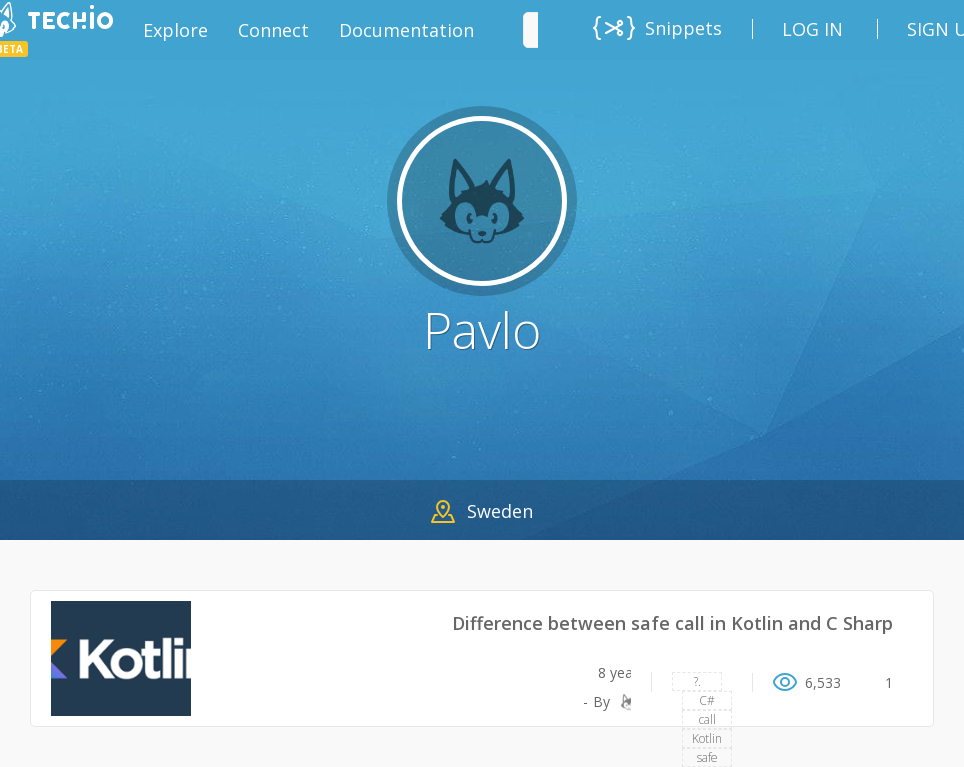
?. (697, 681)
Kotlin (707, 738)
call (707, 719)
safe (707, 757)
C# (707, 700)
